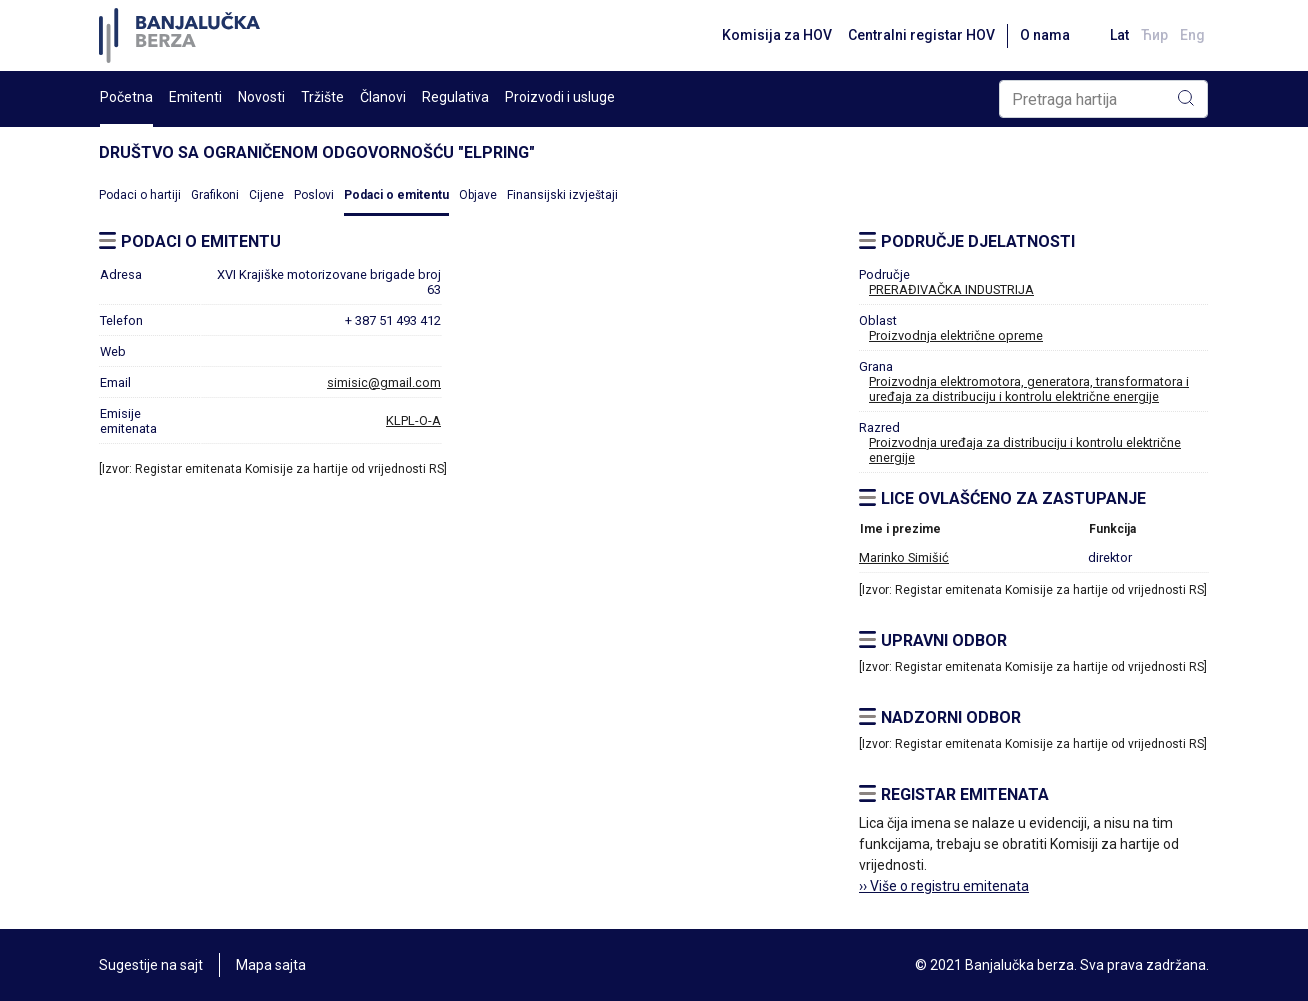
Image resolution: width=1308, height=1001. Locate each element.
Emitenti (195, 97)
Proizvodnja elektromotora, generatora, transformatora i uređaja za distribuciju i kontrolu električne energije (1029, 389)
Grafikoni (215, 195)
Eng (1192, 35)
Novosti (261, 97)
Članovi (383, 97)
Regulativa (455, 97)
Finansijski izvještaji (562, 195)
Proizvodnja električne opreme (956, 335)
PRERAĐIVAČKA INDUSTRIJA (951, 289)
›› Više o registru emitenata (944, 886)
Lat (1119, 35)
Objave (478, 195)
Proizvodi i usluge (560, 97)
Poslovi (314, 195)
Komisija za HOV (777, 35)
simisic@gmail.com (384, 382)
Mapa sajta (271, 965)
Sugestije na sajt (151, 965)
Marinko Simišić (904, 557)
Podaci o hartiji (140, 195)
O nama (1045, 35)
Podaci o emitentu (396, 195)
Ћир (1154, 35)
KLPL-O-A (413, 420)
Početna (126, 97)
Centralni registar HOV (921, 35)
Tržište (322, 97)
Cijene (266, 195)
